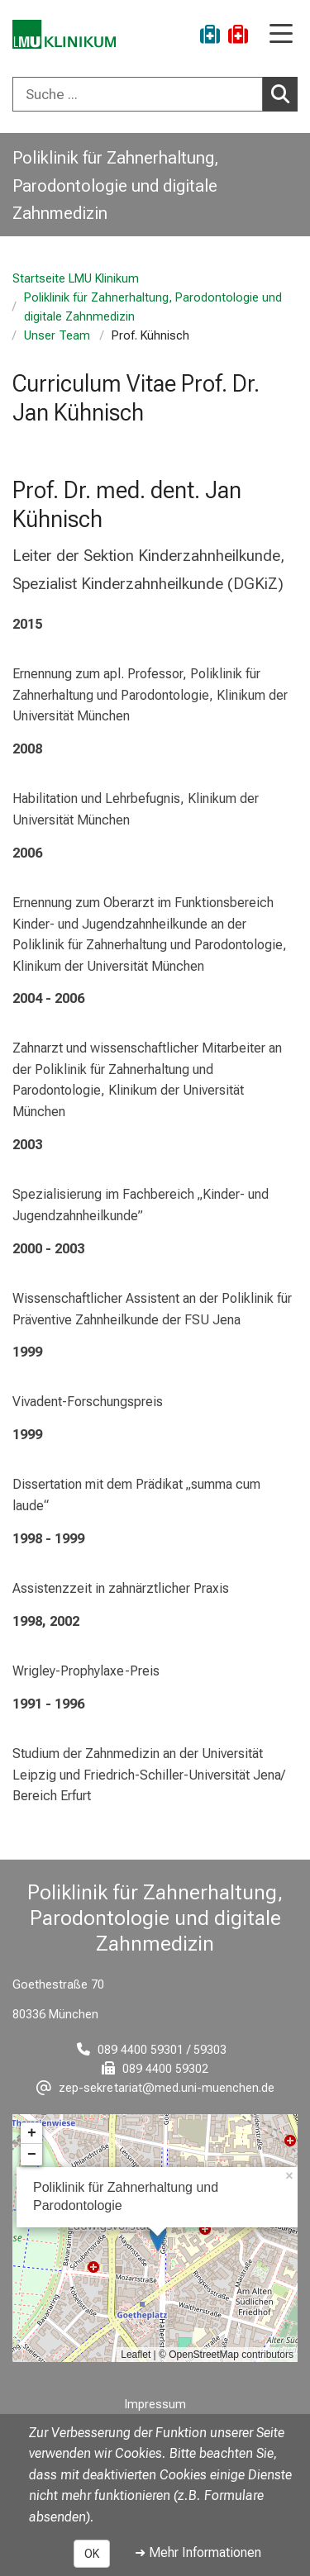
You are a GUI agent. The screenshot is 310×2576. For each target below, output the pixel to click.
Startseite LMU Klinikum (75, 279)
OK (91, 2553)
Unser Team (57, 336)
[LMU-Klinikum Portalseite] (70, 37)
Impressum (155, 2405)
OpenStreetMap (204, 2354)
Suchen (284, 93)
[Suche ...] (137, 94)
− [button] (31, 2155)
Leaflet (135, 2354)
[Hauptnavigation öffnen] (281, 35)
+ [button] (31, 2133)
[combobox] (155, 94)
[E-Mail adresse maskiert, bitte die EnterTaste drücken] (155, 2088)
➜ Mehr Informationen (198, 2552)
